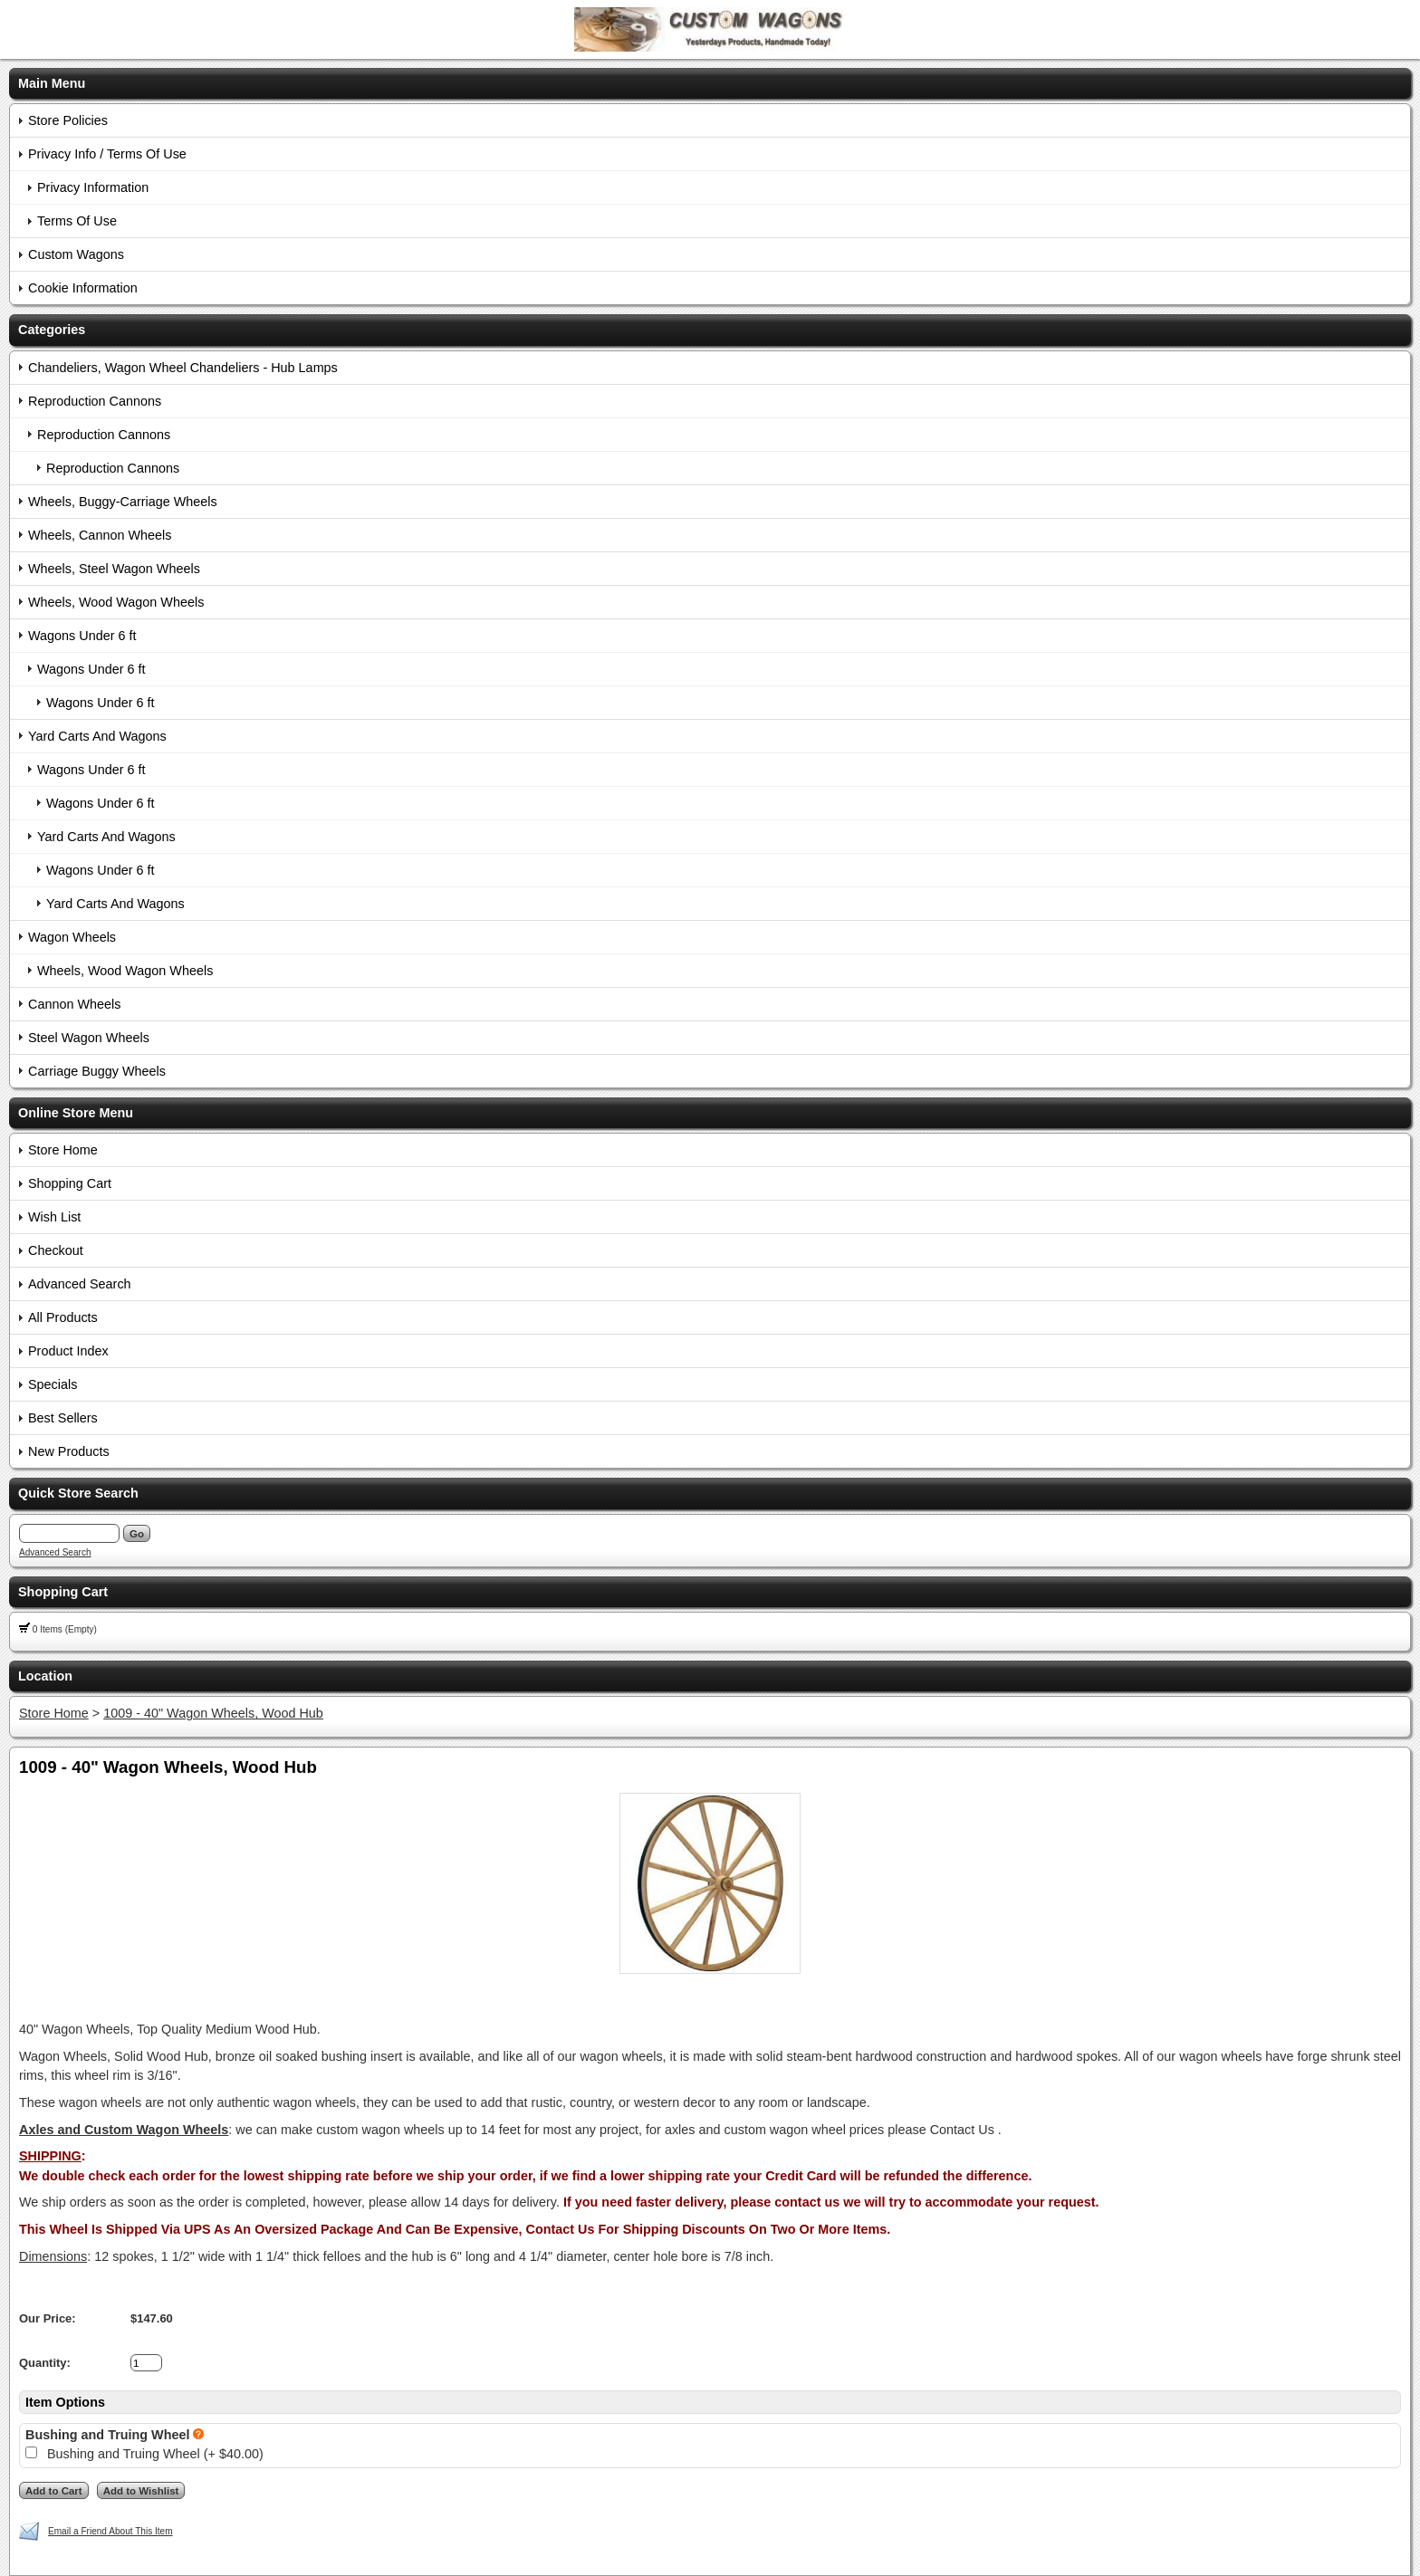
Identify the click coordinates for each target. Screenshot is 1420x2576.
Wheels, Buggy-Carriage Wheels (122, 501)
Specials (52, 1384)
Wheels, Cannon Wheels (99, 535)
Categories (51, 329)
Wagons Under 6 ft (82, 635)
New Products (69, 1451)
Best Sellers (63, 1418)
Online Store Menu (75, 1113)
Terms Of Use (77, 221)
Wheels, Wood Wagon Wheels (116, 602)
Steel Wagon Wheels (88, 1037)
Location (45, 1676)
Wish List (54, 1217)
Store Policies (68, 120)
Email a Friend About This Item (110, 2531)
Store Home (63, 1150)
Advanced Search (79, 1284)
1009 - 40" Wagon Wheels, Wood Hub (213, 1713)
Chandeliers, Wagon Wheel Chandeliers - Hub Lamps (183, 367)
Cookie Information (83, 288)
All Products (63, 1317)
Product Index (68, 1351)
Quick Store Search (78, 1493)
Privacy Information (93, 187)
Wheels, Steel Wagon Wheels (114, 568)
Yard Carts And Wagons (97, 736)
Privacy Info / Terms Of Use (107, 154)
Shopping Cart (69, 1183)
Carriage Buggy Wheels (97, 1071)
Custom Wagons (76, 254)
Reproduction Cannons (94, 401)
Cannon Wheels (74, 1004)
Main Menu (51, 83)
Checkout (55, 1250)
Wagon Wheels (72, 937)
